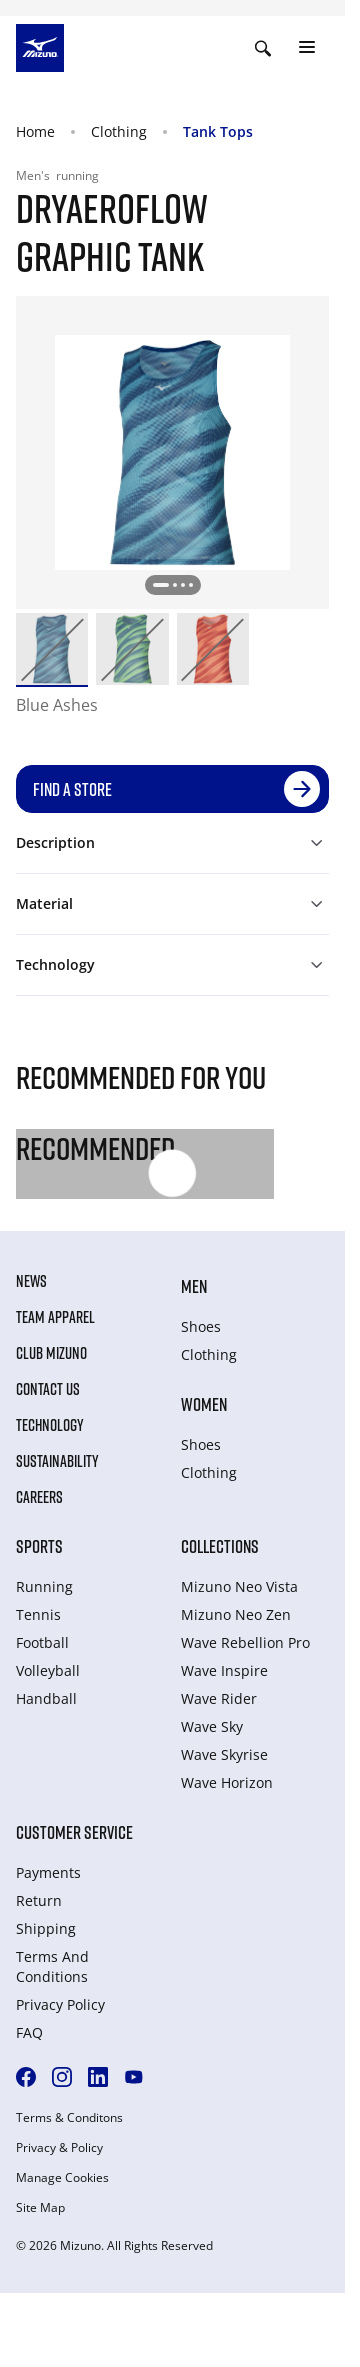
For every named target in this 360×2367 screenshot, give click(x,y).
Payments (48, 1872)
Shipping (46, 1928)
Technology (50, 1425)
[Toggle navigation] (307, 48)
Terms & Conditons (69, 2118)
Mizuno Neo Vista (239, 1586)
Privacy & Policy (59, 2148)
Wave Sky (212, 1726)
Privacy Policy (60, 2004)
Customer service (74, 1832)
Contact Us (48, 1389)
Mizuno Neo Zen (236, 1614)
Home (35, 131)
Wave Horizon (227, 1782)
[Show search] (263, 48)
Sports (39, 1546)
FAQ (29, 2032)
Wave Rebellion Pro (245, 1642)
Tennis (38, 1614)
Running (44, 1586)
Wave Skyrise (224, 1754)
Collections (220, 1546)
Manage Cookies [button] (62, 2178)
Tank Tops (218, 131)
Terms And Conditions (52, 1966)
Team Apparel (55, 1317)
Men (194, 1286)
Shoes (201, 1326)
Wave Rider (219, 1698)
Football (42, 1642)
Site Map (40, 2208)
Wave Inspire (224, 1670)
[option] (52, 649)
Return (39, 1900)
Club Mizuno (51, 1353)
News (31, 1281)
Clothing (119, 131)
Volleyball (48, 1670)
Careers (39, 1497)
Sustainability (57, 1461)
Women (204, 1404)
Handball (46, 1698)
